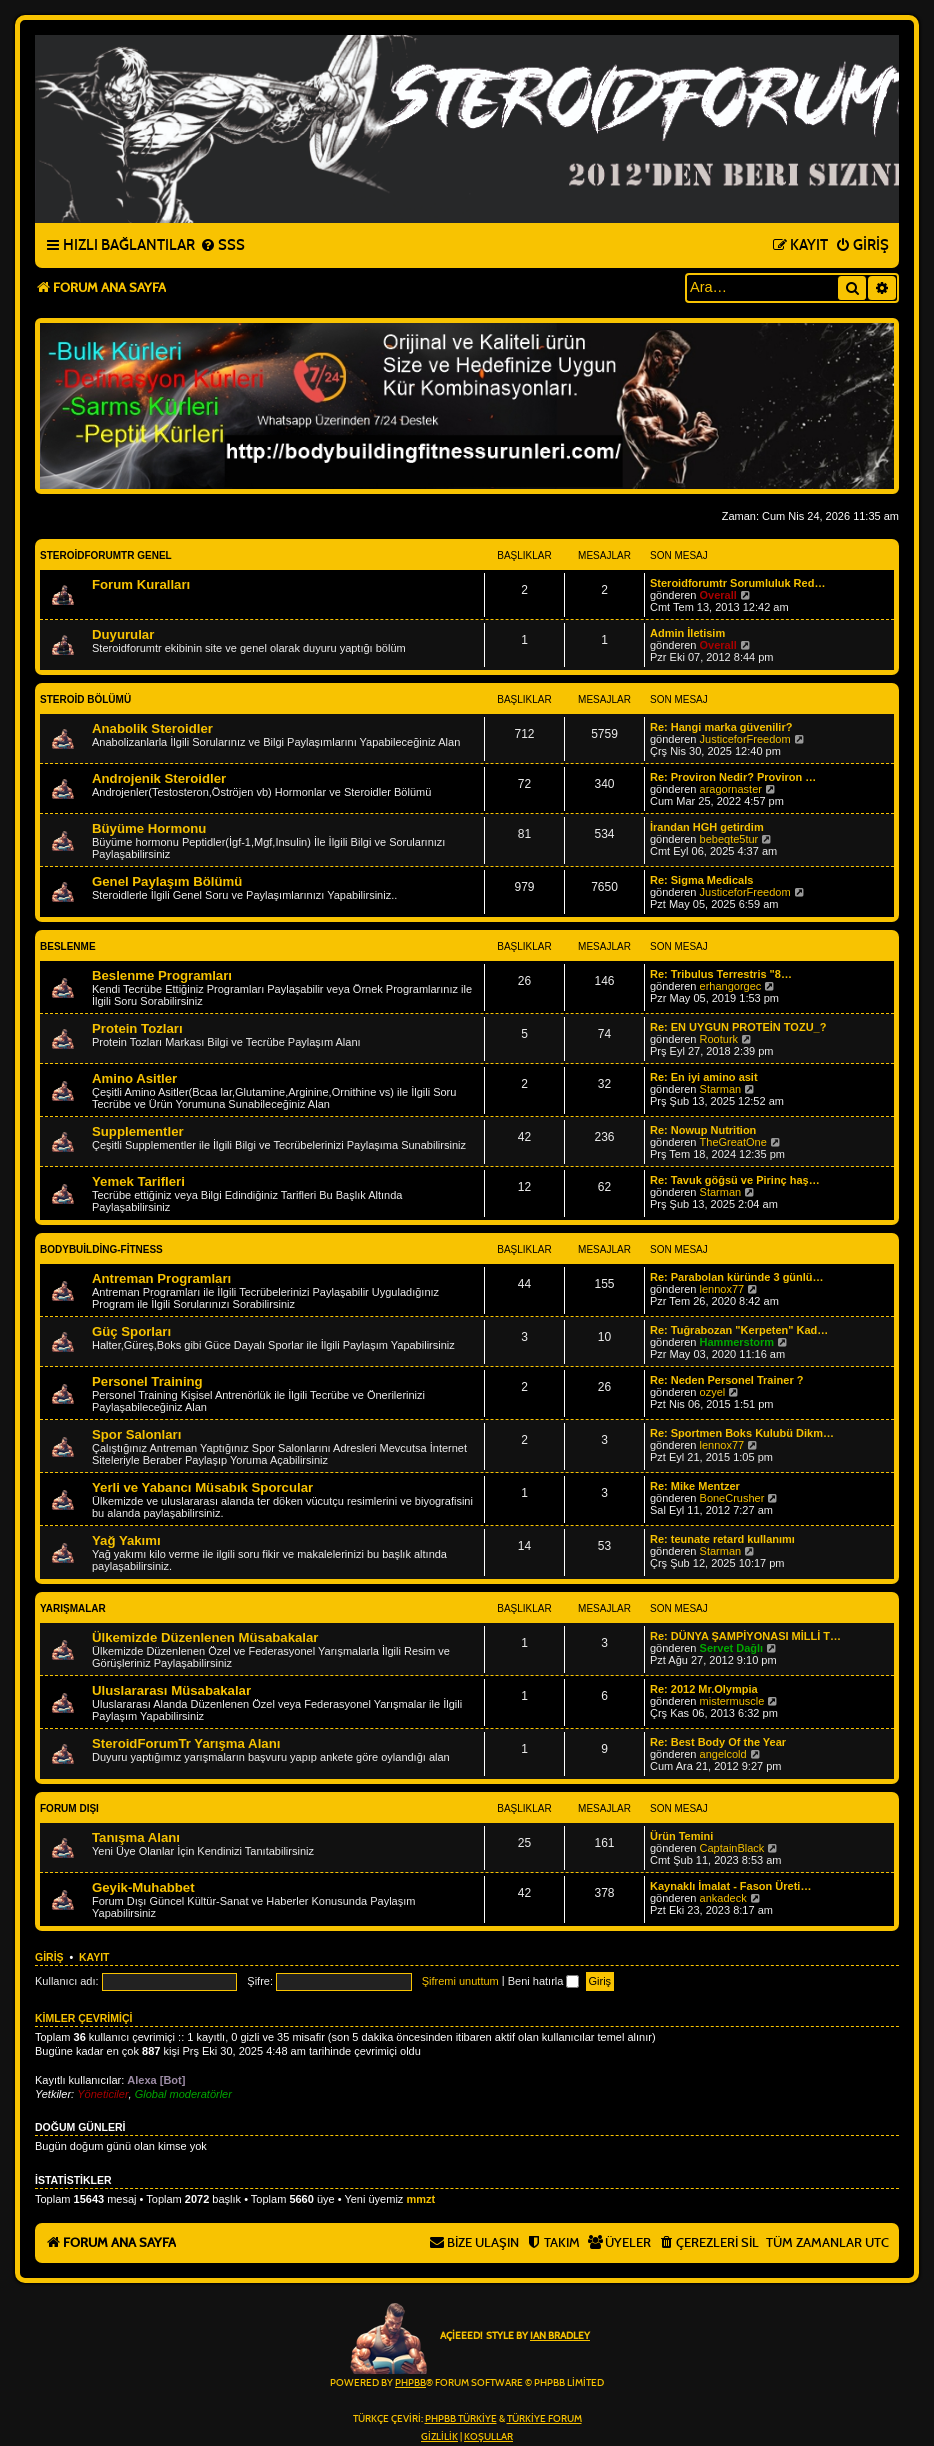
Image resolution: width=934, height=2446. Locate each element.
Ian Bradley (560, 2336)
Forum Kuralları (141, 584)
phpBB (410, 2383)
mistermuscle (732, 1701)
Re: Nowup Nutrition (703, 1130)
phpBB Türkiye (461, 2419)
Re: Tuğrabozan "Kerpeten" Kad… (739, 1330)
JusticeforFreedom (745, 739)
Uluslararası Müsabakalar (171, 1690)
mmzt (420, 2199)
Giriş (49, 1957)
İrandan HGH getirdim (707, 827)
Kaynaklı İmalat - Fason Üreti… (730, 1886)
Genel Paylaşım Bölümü (167, 881)
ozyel (713, 1392)
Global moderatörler (183, 2094)
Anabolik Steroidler (152, 728)
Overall (718, 595)
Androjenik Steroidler (159, 778)
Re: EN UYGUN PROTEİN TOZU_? (738, 1027)
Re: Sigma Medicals (701, 880)
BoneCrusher (732, 1498)
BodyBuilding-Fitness (101, 1249)
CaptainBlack (732, 1848)
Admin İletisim (687, 633)
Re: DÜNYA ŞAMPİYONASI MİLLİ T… (745, 1636)
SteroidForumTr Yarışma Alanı (186, 1743)
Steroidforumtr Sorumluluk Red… (737, 583)
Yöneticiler (102, 2094)
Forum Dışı (69, 1808)
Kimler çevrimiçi (83, 2018)
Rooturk (719, 1039)
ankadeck (723, 1898)
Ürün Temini (681, 1836)
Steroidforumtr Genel (106, 555)
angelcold (723, 1754)
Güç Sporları (131, 1331)
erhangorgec (731, 986)
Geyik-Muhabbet (143, 1887)
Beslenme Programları (162, 975)
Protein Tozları (137, 1028)
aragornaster (731, 789)
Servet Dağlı (732, 1648)
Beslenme (68, 946)
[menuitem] (222, 246)
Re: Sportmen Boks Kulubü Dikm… (742, 1433)
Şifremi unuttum (460, 1981)
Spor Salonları (136, 1434)
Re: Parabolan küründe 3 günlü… (737, 1277)
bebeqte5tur (729, 839)
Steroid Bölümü (85, 699)
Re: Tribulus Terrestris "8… (721, 974)
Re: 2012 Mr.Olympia (704, 1689)
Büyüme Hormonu (149, 828)
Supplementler (138, 1131)
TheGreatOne (733, 1142)
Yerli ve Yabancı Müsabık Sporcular (202, 1487)
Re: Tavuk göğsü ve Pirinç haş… (735, 1180)
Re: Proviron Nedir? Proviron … (733, 777)
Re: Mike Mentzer (695, 1486)
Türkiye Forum (544, 2419)
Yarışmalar (73, 1608)
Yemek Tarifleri (138, 1181)
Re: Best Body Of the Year (718, 1742)
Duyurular (123, 634)
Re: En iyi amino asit (704, 1077)
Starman (721, 1089)
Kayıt (94, 1957)
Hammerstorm (737, 1342)
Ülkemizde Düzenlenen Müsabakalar (205, 1637)
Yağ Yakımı (126, 1540)
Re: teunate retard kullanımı (722, 1539)
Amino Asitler (134, 1078)
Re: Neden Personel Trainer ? (726, 1380)
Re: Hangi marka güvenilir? (721, 727)
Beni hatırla (544, 1981)
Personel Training (147, 1381)
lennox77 (722, 1289)
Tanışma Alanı (136, 1837)
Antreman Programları (161, 1278)
